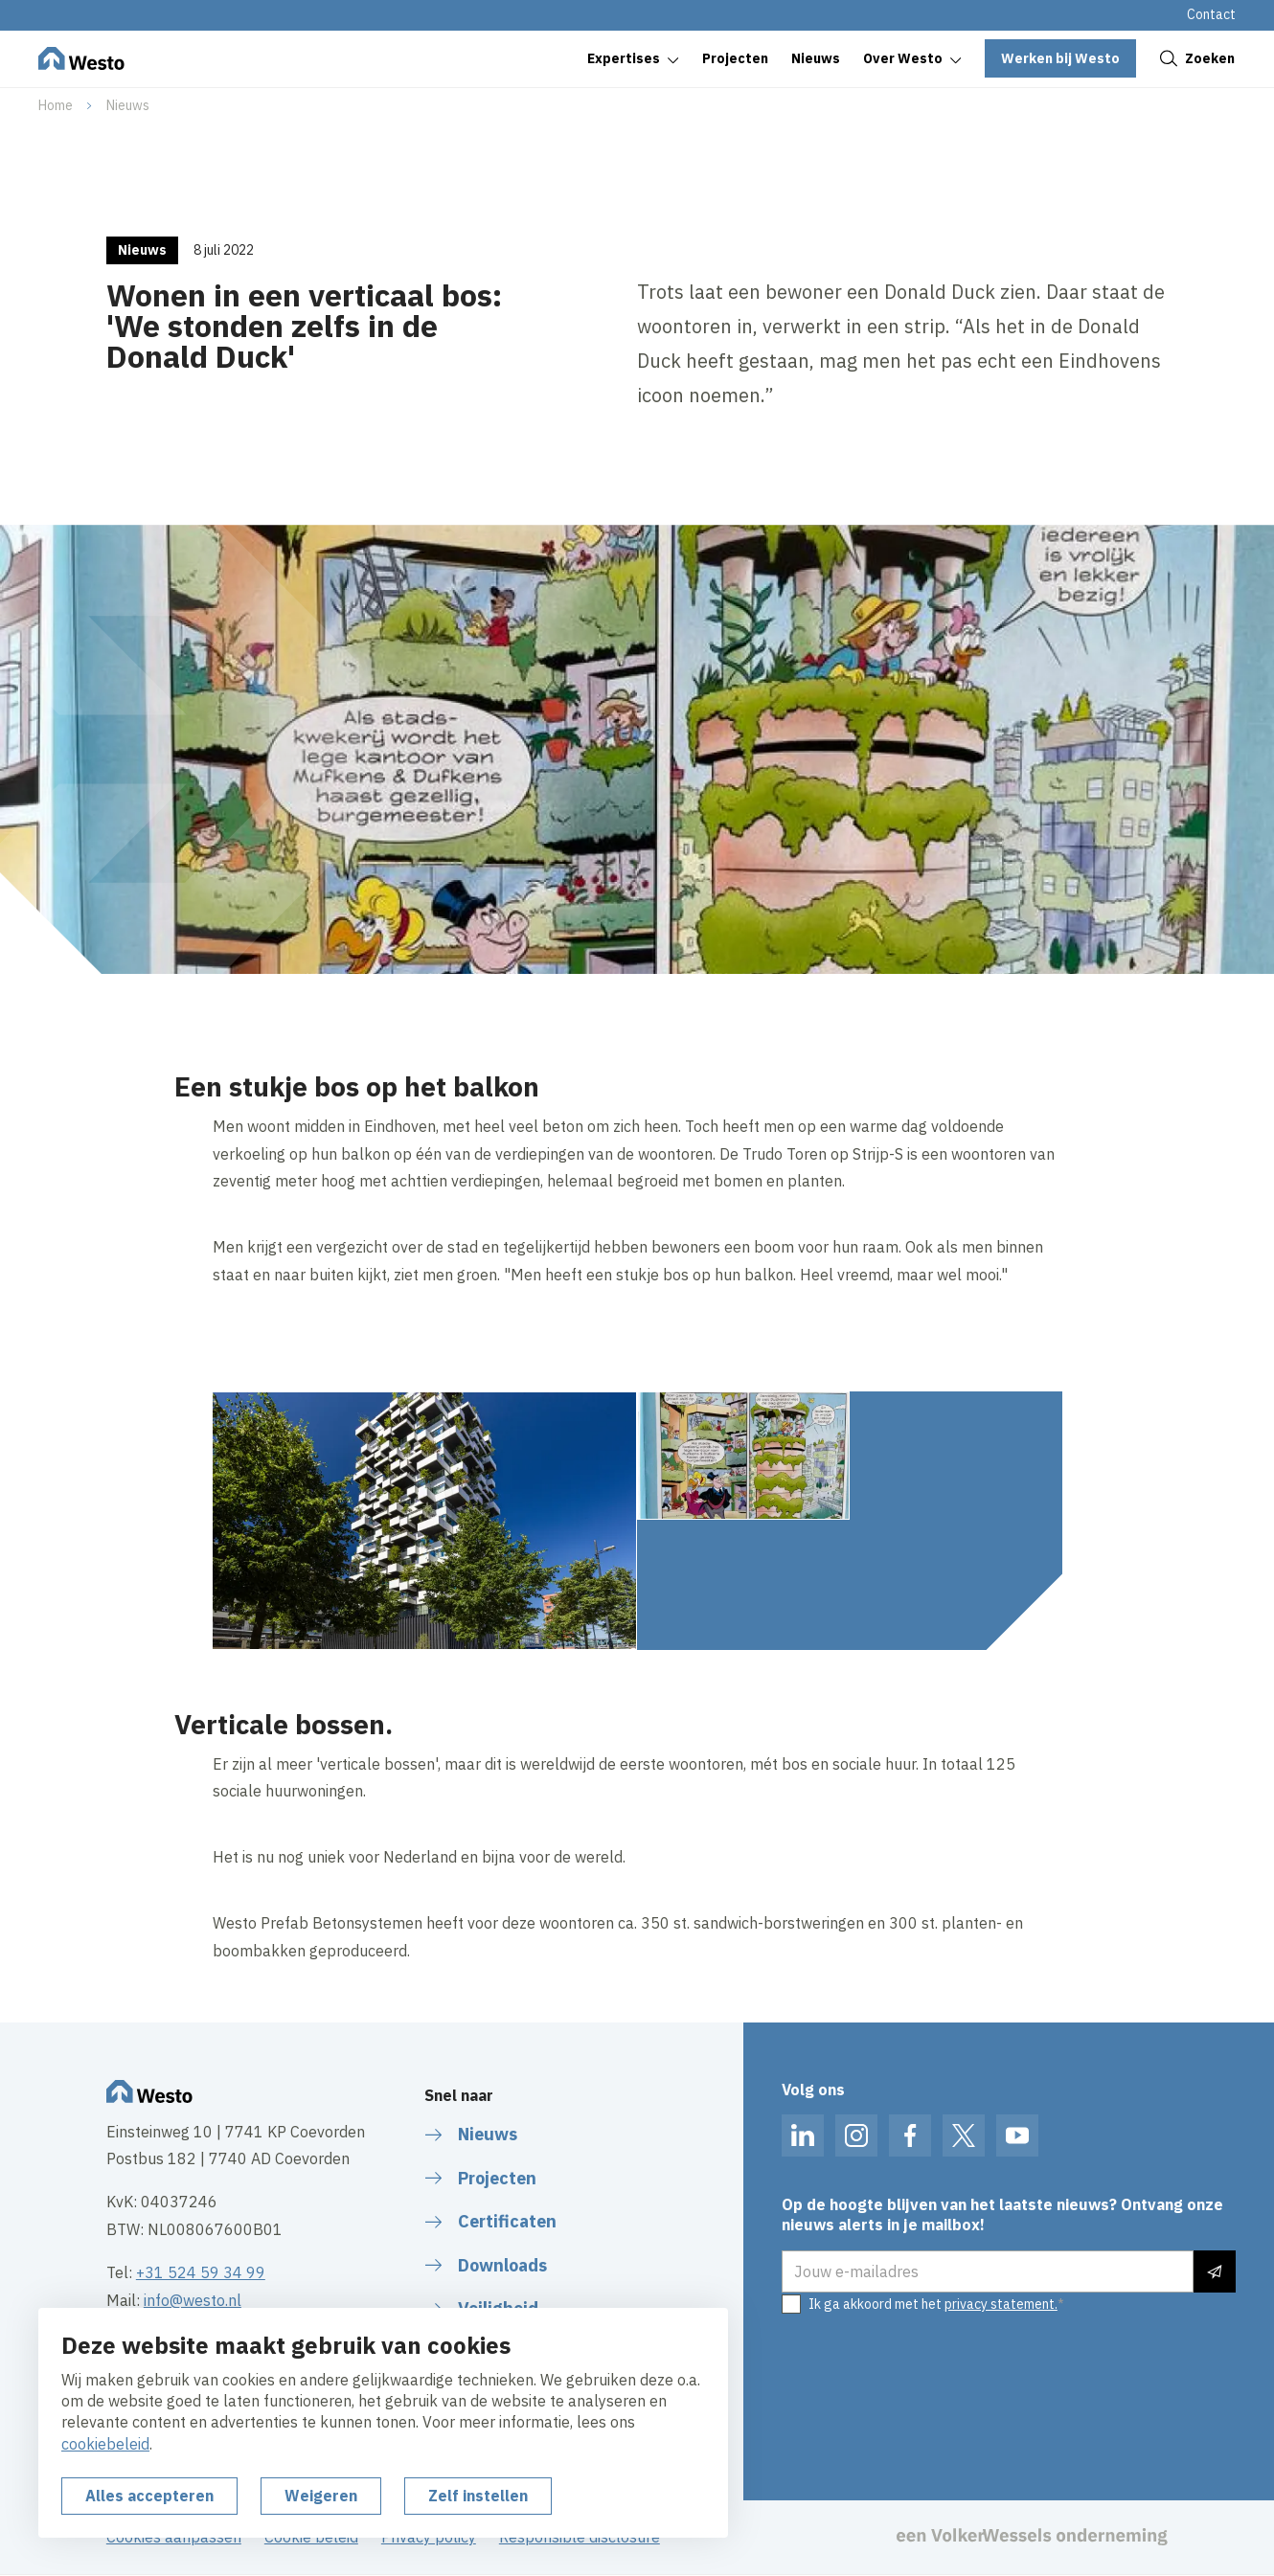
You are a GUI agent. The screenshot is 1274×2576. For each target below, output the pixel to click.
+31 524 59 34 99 (200, 2272)
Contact (1211, 14)
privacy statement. (1001, 2304)
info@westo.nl (192, 2300)
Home (55, 105)
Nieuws (127, 105)
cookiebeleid (105, 2443)
